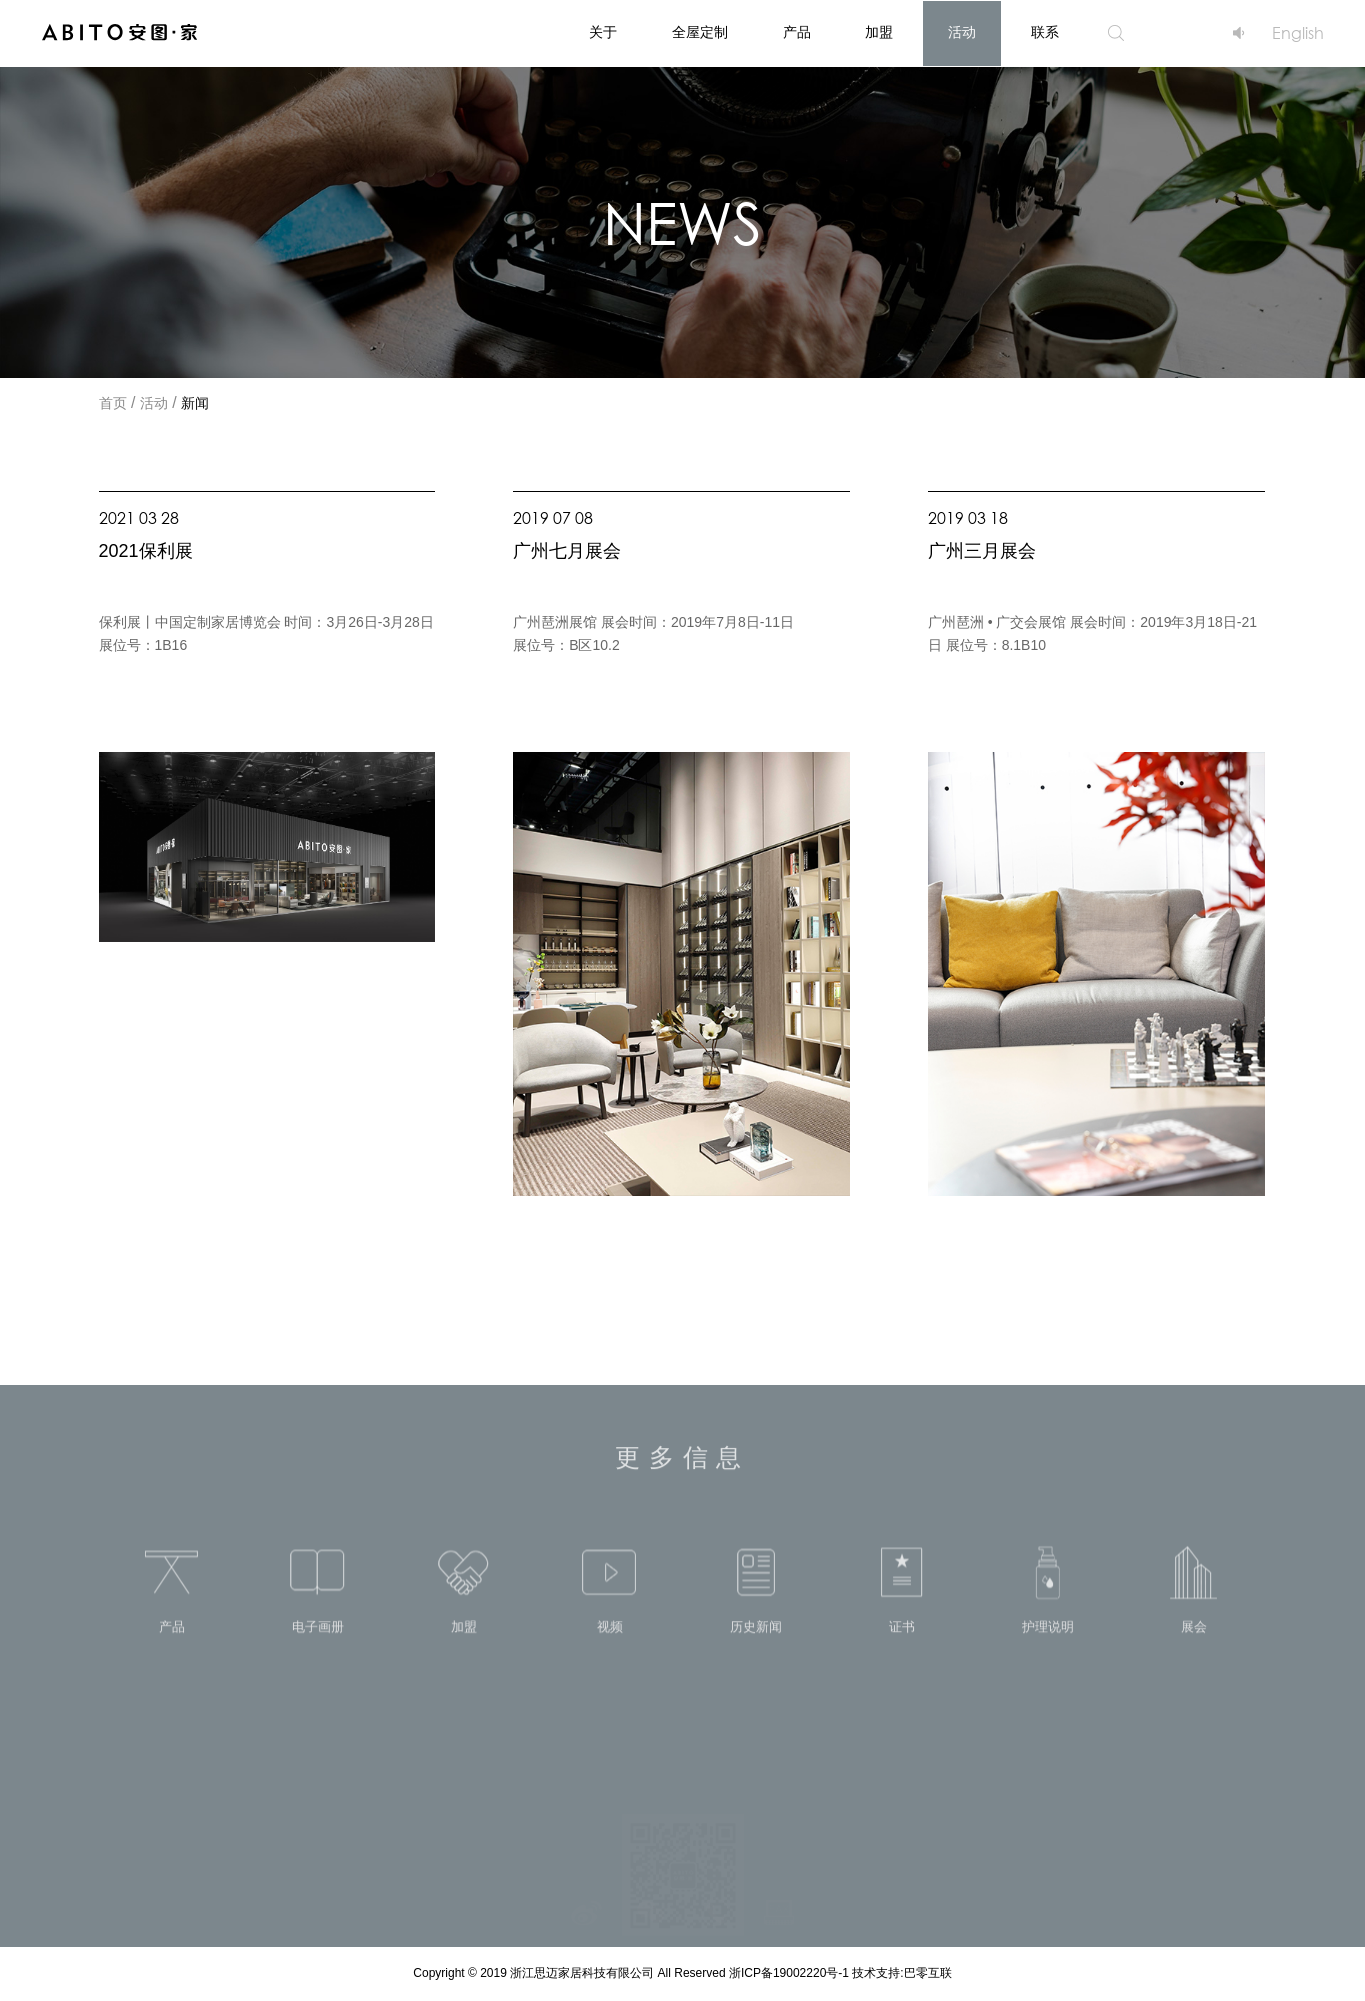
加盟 (879, 33)
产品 (797, 33)
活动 (962, 33)
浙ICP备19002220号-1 (790, 1973)
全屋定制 (700, 33)
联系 (1045, 33)
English (1298, 32)
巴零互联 (928, 1973)
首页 (113, 404)
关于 (603, 33)
